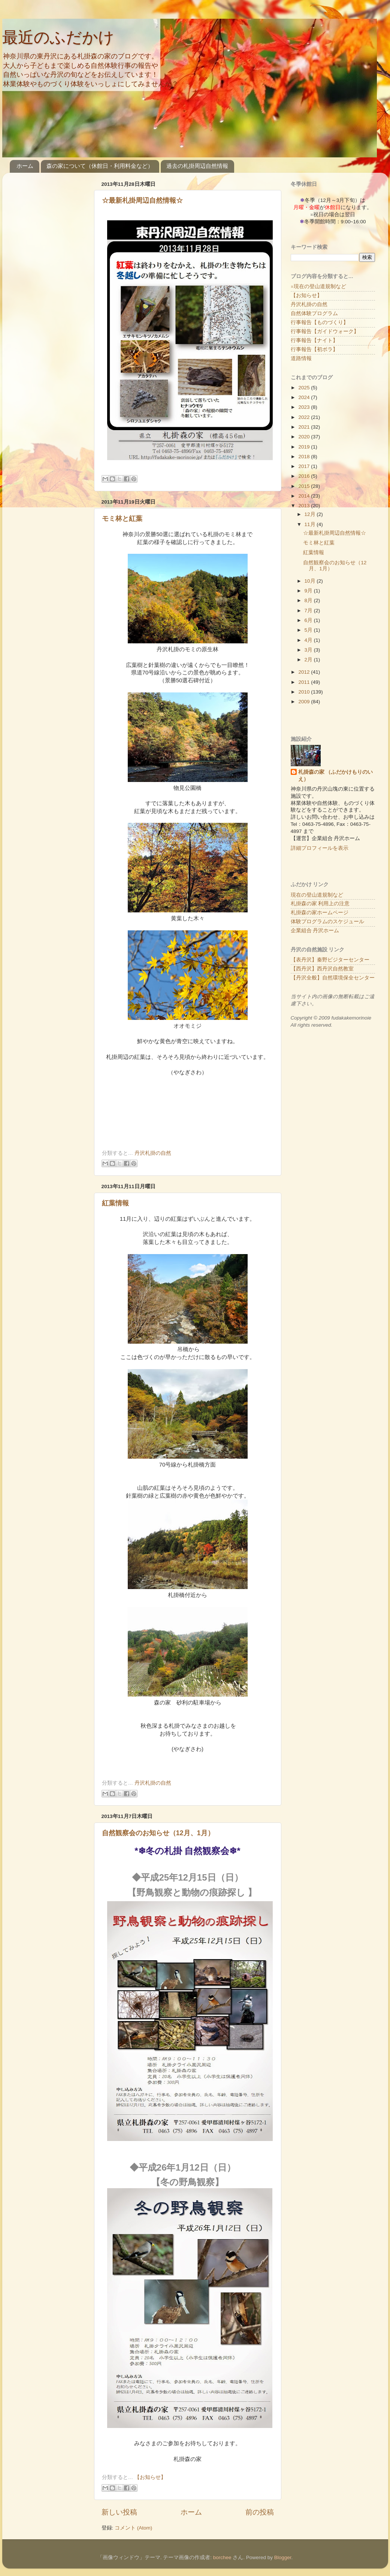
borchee (222, 2557)
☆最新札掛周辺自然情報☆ (142, 200)
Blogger (282, 2557)
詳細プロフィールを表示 (319, 848)
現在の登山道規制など (317, 895)
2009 (304, 701)
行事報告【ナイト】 (314, 340)
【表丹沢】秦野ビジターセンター (330, 960)
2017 (304, 466)
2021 (304, 427)
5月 (309, 630)
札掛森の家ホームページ (319, 912)
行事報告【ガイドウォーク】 (325, 331)
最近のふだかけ (58, 37)
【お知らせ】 (150, 2477)
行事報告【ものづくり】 (319, 322)
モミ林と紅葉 (122, 518)
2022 (304, 417)
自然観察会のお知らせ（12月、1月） (158, 1833)
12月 (311, 514)
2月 (309, 659)
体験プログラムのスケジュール (327, 921)
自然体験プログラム (314, 313)
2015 (304, 486)
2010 (304, 692)
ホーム (24, 166)
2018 (304, 456)
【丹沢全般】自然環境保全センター (333, 978)
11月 (311, 524)
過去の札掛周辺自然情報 (197, 166)
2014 (304, 496)
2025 (304, 387)
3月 (309, 650)
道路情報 (301, 358)
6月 (309, 620)
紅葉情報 (115, 1203)
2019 (304, 447)
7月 (309, 610)
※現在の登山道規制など (318, 286)
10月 (311, 581)
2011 (304, 682)
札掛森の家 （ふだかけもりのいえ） (335, 775)
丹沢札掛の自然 (152, 1153)
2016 (304, 476)
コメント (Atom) (133, 2528)
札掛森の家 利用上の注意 (320, 903)
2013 (304, 505)
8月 (309, 600)
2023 (304, 407)
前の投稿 (259, 2512)
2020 (304, 437)
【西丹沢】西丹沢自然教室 (322, 969)
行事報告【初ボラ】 (314, 349)
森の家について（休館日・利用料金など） (99, 166)
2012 (304, 672)
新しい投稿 (119, 2512)
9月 (309, 591)
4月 (309, 640)
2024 (304, 397)
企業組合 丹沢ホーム (315, 930)
